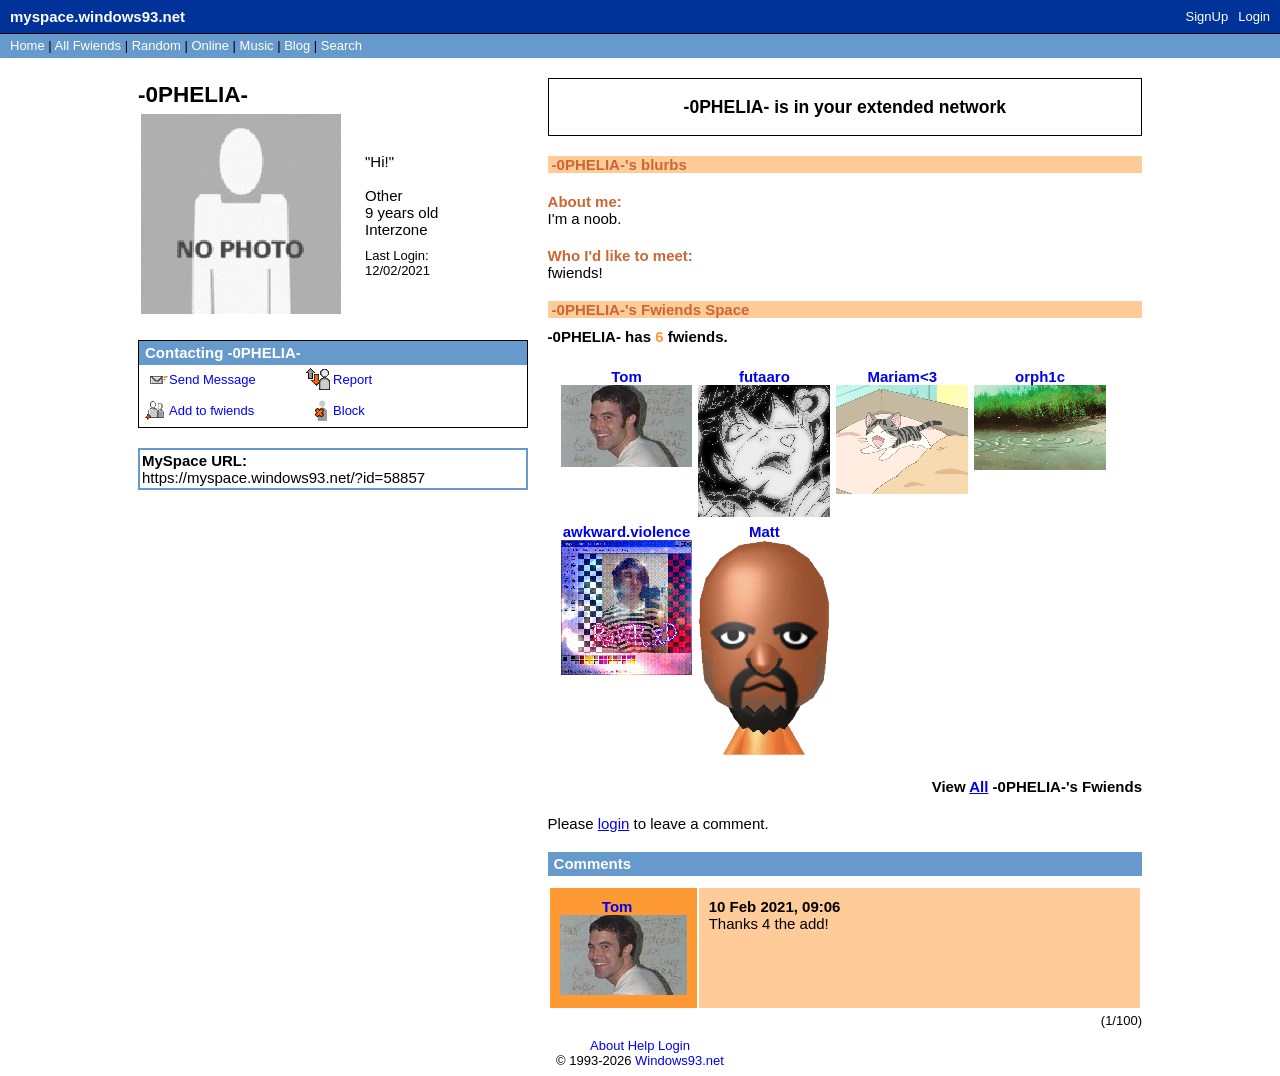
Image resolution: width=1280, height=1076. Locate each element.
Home (27, 45)
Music (257, 45)
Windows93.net (679, 1060)
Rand (156, 45)
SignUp (1207, 16)
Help (641, 1045)
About (607, 1045)
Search (341, 45)
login (614, 823)
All (88, 45)
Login (1254, 16)
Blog (297, 45)
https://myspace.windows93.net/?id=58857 (283, 477)
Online (210, 45)
